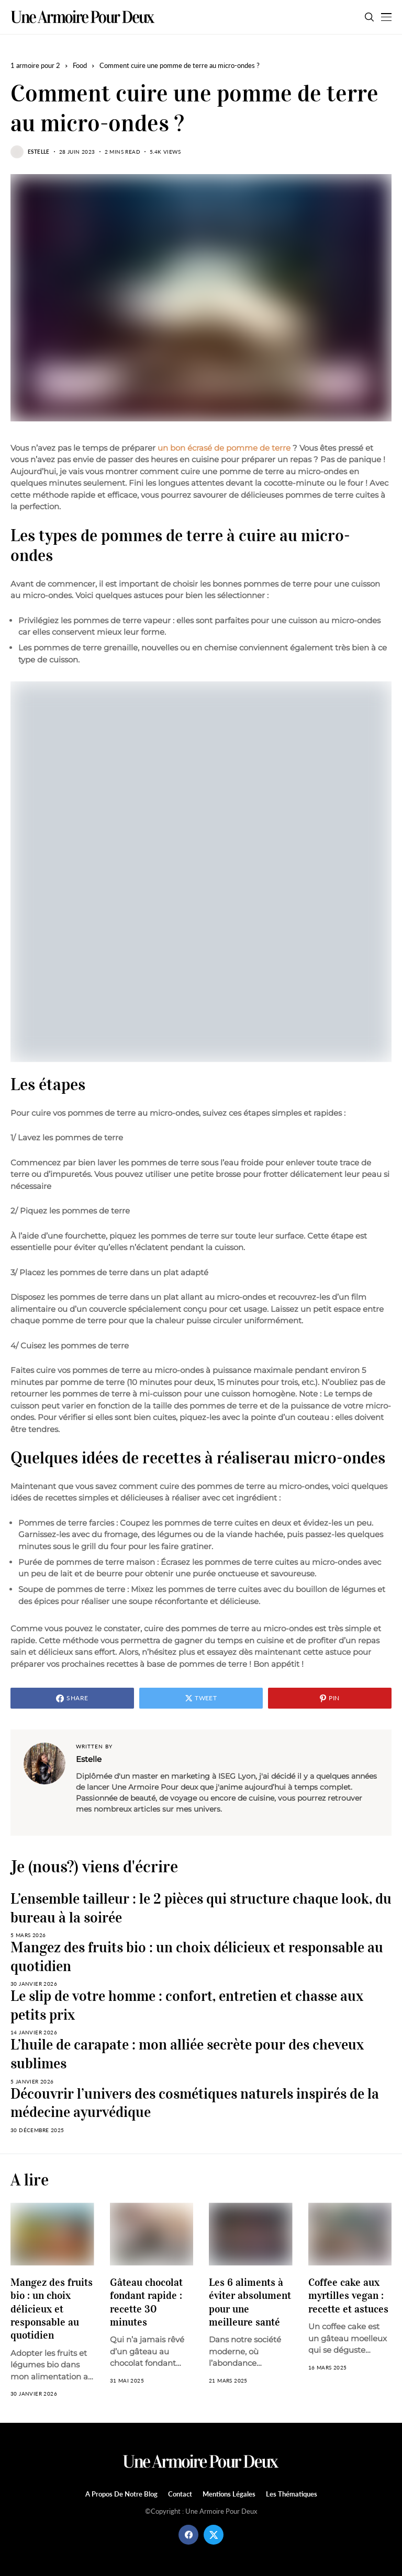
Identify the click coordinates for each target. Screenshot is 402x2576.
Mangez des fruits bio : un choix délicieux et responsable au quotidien (51, 2309)
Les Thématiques (291, 2494)
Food (80, 65)
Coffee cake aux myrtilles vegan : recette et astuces (348, 2295)
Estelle (39, 151)
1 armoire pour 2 (35, 65)
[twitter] (214, 2535)
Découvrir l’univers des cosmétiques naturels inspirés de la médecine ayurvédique (194, 2103)
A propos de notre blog (121, 2494)
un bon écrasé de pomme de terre (224, 448)
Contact (180, 2494)
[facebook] (188, 2535)
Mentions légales (229, 2494)
